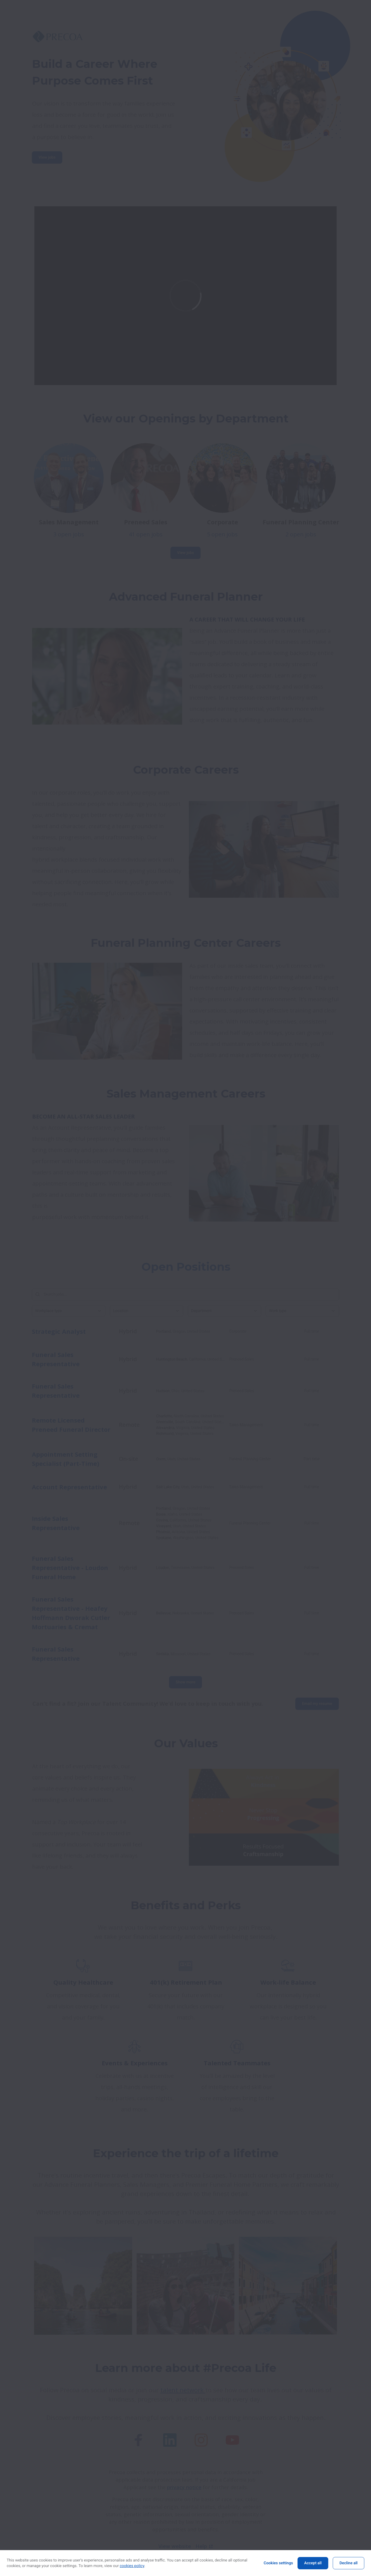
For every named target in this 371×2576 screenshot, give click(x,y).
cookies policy (132, 2566)
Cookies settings (278, 2563)
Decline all (348, 2563)
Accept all (313, 2563)
